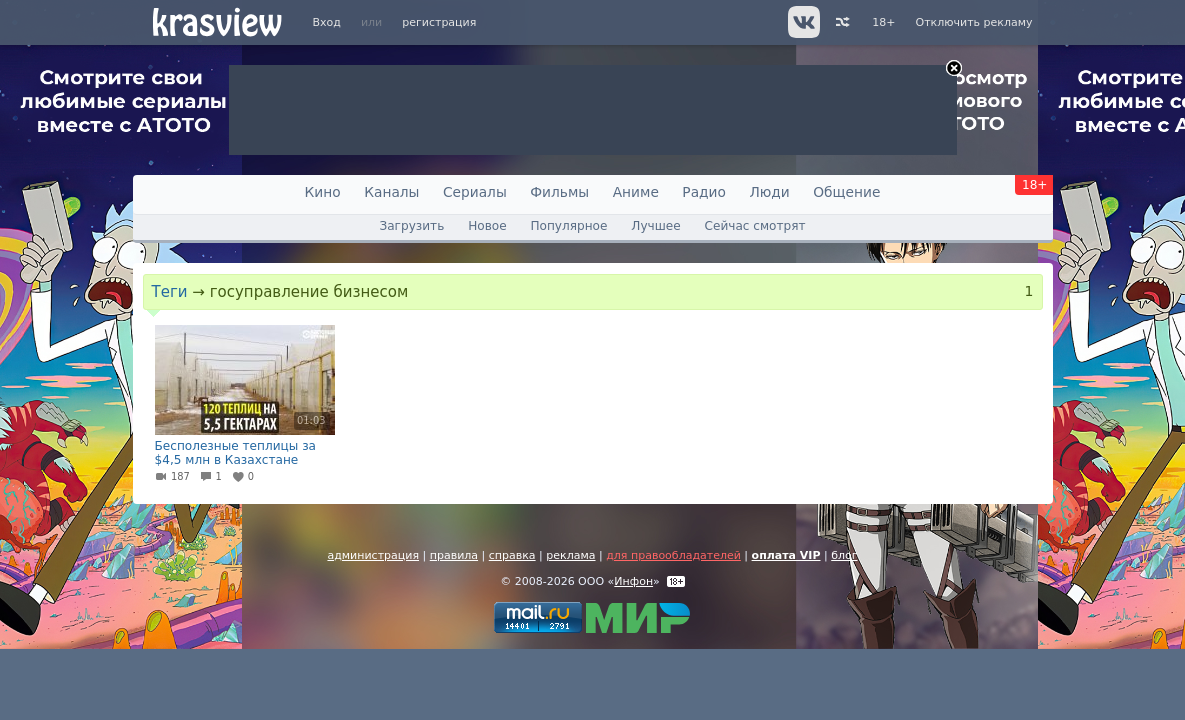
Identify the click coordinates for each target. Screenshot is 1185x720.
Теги (170, 292)
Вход (327, 22)
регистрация (439, 22)
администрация (373, 555)
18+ (883, 22)
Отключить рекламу (973, 22)
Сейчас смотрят (755, 226)
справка (512, 555)
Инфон (633, 581)
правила (454, 555)
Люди (769, 192)
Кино (323, 192)
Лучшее (655, 226)
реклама (570, 555)
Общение (846, 192)
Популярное (568, 226)
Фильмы (559, 192)
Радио (704, 192)
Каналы (391, 192)
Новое (487, 226)
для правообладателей (673, 555)
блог (844, 555)
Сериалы (475, 192)
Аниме (636, 192)
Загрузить (411, 226)
